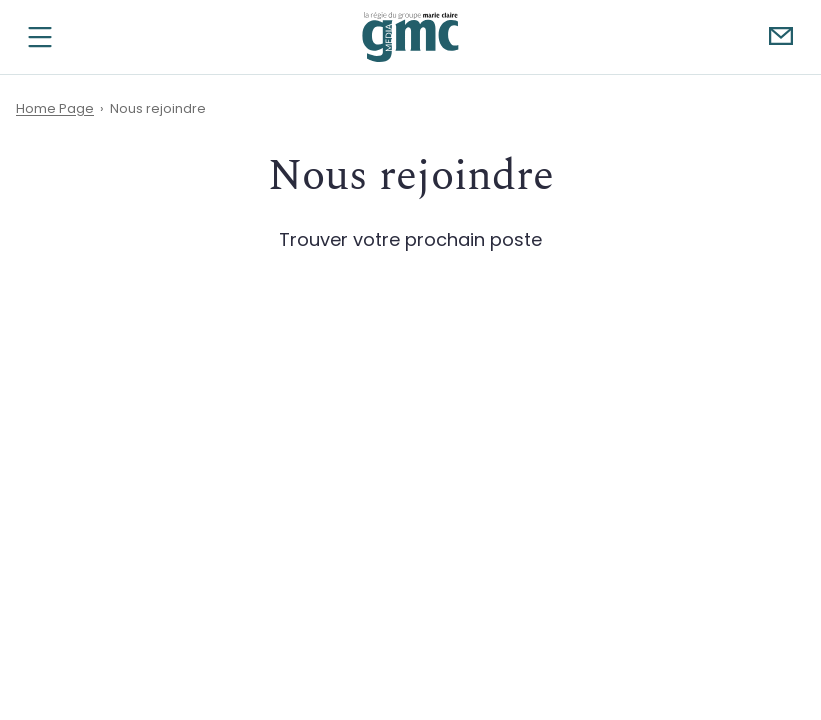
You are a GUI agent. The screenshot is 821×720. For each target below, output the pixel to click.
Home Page (55, 108)
